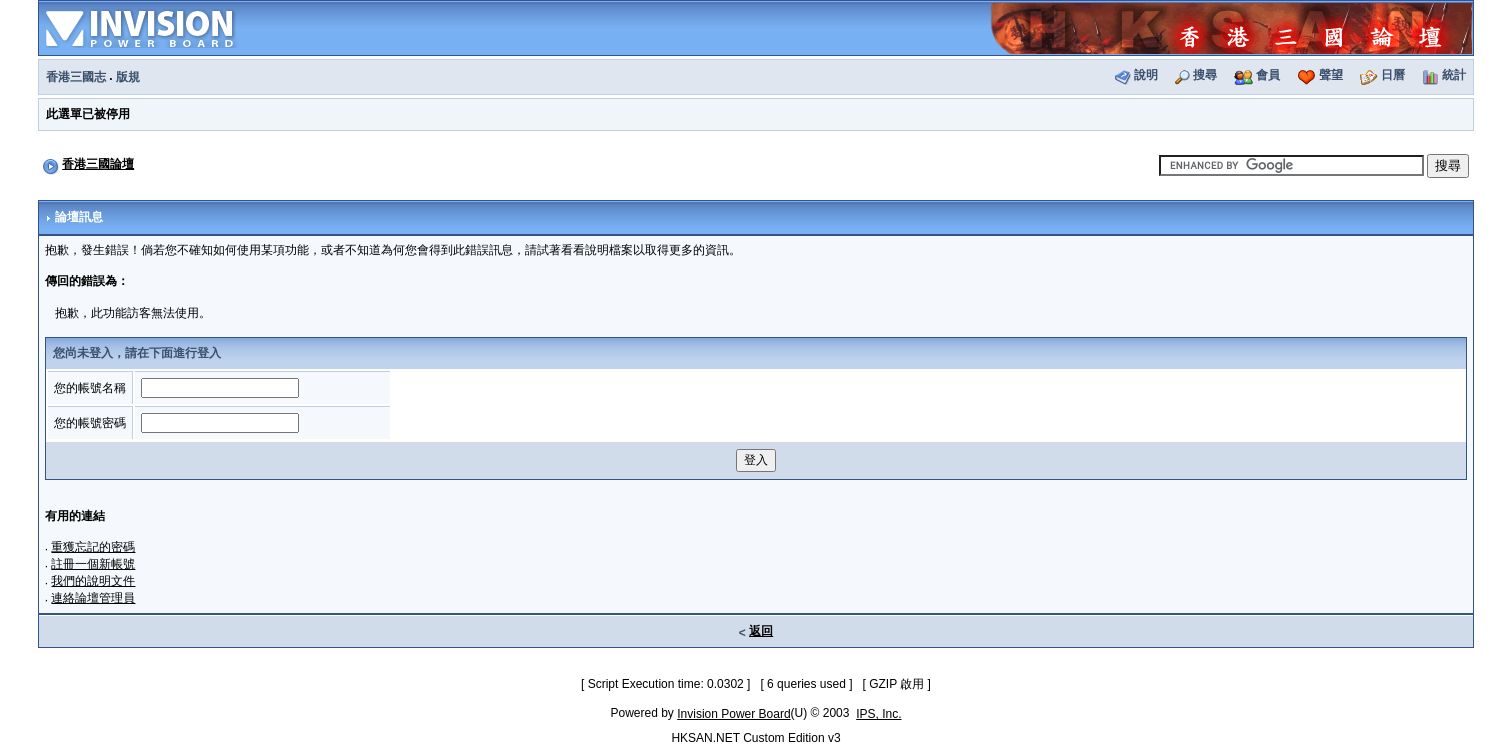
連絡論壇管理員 (93, 598)
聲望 (1331, 75)
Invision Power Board (733, 714)
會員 (1268, 75)
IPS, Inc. (878, 714)
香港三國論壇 (98, 164)
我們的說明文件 (93, 581)
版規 (128, 77)
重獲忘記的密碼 (93, 547)
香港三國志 (76, 77)
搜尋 (1205, 75)
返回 (761, 631)
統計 (1454, 75)
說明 (1146, 75)
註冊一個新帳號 (93, 564)
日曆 (1393, 75)
